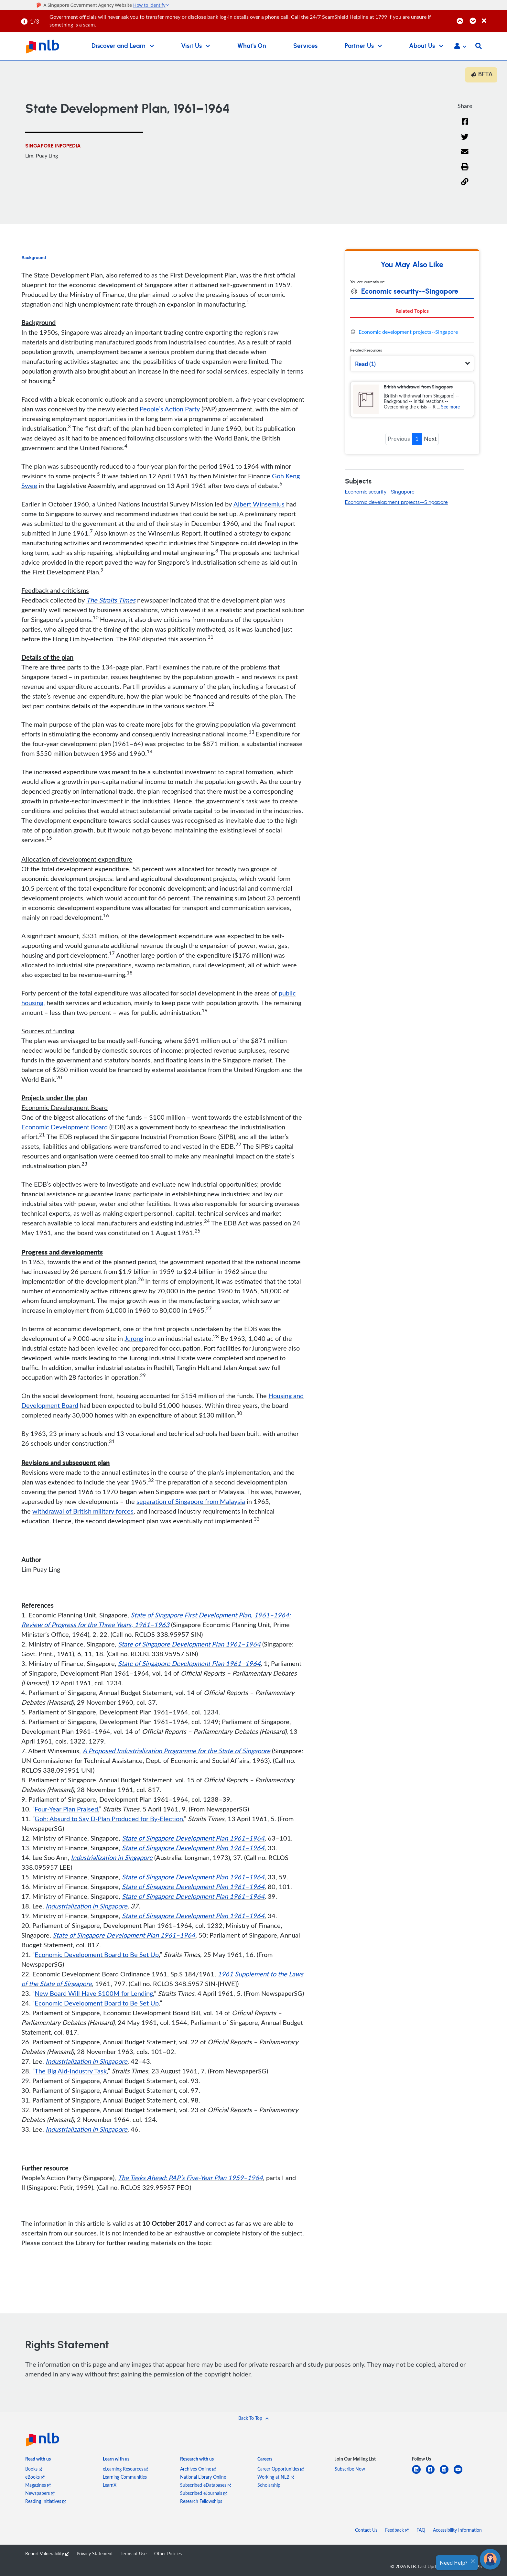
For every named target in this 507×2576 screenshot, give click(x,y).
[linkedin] (419, 2473)
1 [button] (416, 438)
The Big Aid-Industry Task (71, 2070)
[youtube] (461, 2473)
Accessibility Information (457, 2530)
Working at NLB (275, 2477)
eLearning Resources (125, 2469)
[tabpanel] (412, 331)
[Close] (493, 17)
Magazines (38, 2485)
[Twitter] (464, 140)
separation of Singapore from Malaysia (190, 1501)
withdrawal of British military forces (83, 1511)
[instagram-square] (447, 2473)
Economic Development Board (64, 1126)
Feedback (397, 2530)
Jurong (133, 1338)
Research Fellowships (201, 2501)
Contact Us (366, 2530)
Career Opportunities (280, 2469)
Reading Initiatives (45, 2501)
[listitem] (38, 2460)
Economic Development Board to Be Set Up (97, 1954)
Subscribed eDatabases (205, 2485)
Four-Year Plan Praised (66, 1808)
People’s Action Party (170, 408)
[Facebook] (465, 125)
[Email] (464, 155)
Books (33, 2469)
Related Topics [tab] (412, 310)
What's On (251, 46)
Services (305, 46)
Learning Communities (125, 2477)
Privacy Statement (95, 2553)
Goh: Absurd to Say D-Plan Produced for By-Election (109, 1818)
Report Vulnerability (47, 2553)
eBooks (35, 2477)
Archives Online (198, 2469)
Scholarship (268, 2485)
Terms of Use (133, 2553)
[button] (460, 46)
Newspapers (40, 2493)
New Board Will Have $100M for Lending (94, 1993)
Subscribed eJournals (203, 2493)
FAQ (420, 2530)
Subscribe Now (350, 2469)
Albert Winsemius (259, 503)
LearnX (109, 2485)
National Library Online (203, 2477)
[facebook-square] (433, 2473)
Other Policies (168, 2553)
